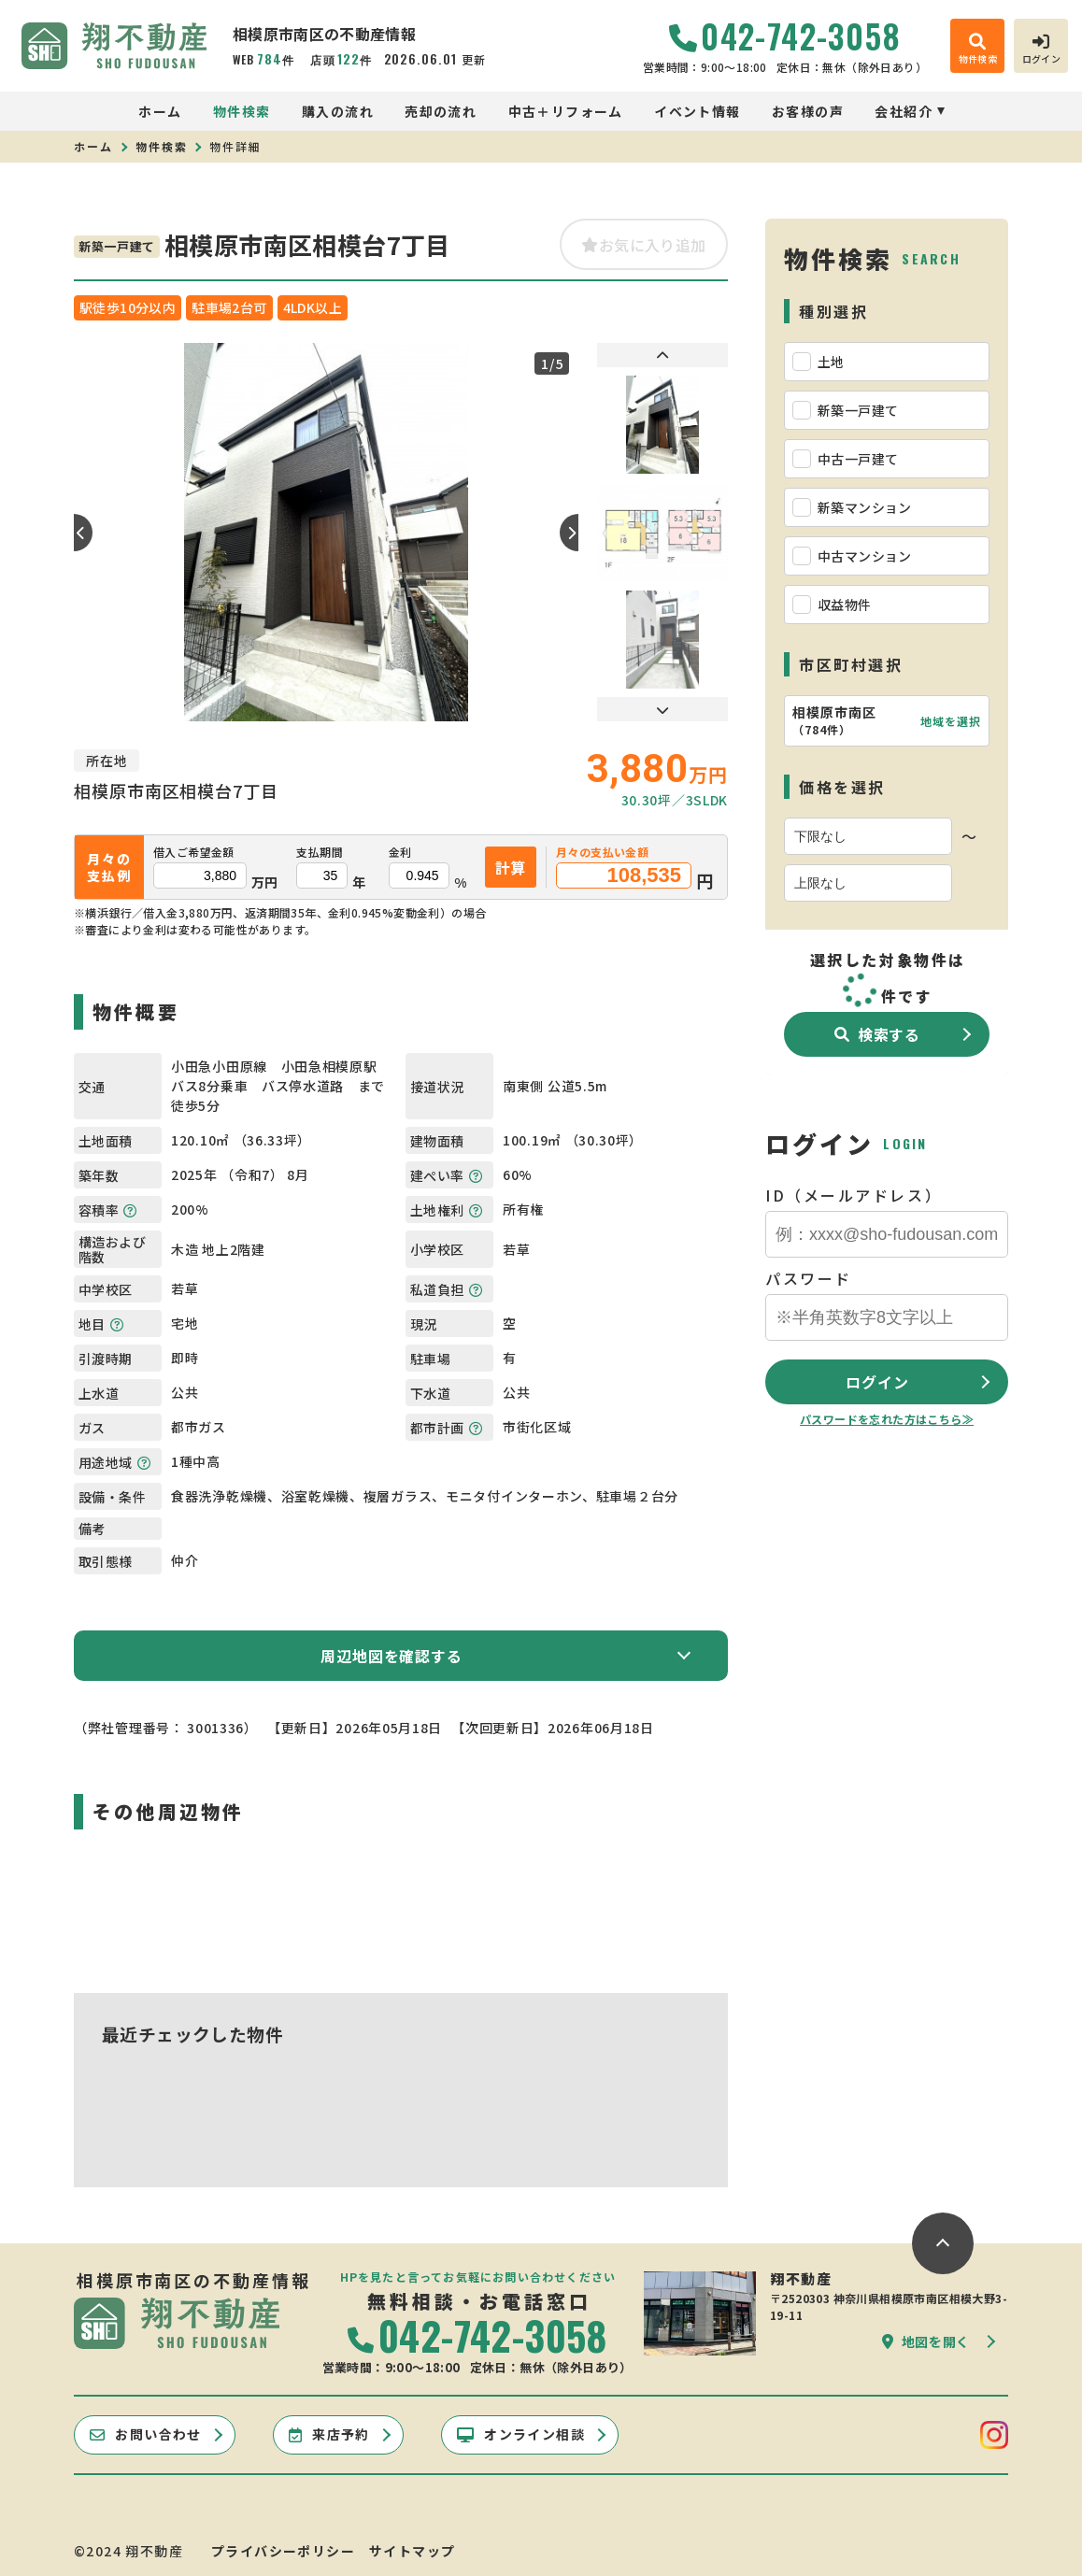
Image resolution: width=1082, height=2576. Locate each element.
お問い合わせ (146, 2434)
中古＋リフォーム (565, 111)
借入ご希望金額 (194, 852)
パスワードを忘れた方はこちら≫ (887, 1419)
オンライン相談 (521, 2434)
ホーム (159, 111)
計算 (511, 867)
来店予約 (329, 2434)
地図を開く (926, 2341)
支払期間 (319, 852)
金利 (400, 852)
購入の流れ (338, 111)
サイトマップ (412, 2550)
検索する (877, 1034)
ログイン (877, 1382)
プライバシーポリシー (283, 2550)
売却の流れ (441, 111)
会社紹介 (904, 111)
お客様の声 (808, 111)
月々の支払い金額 (602, 852)
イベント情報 (697, 111)
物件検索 (242, 111)
